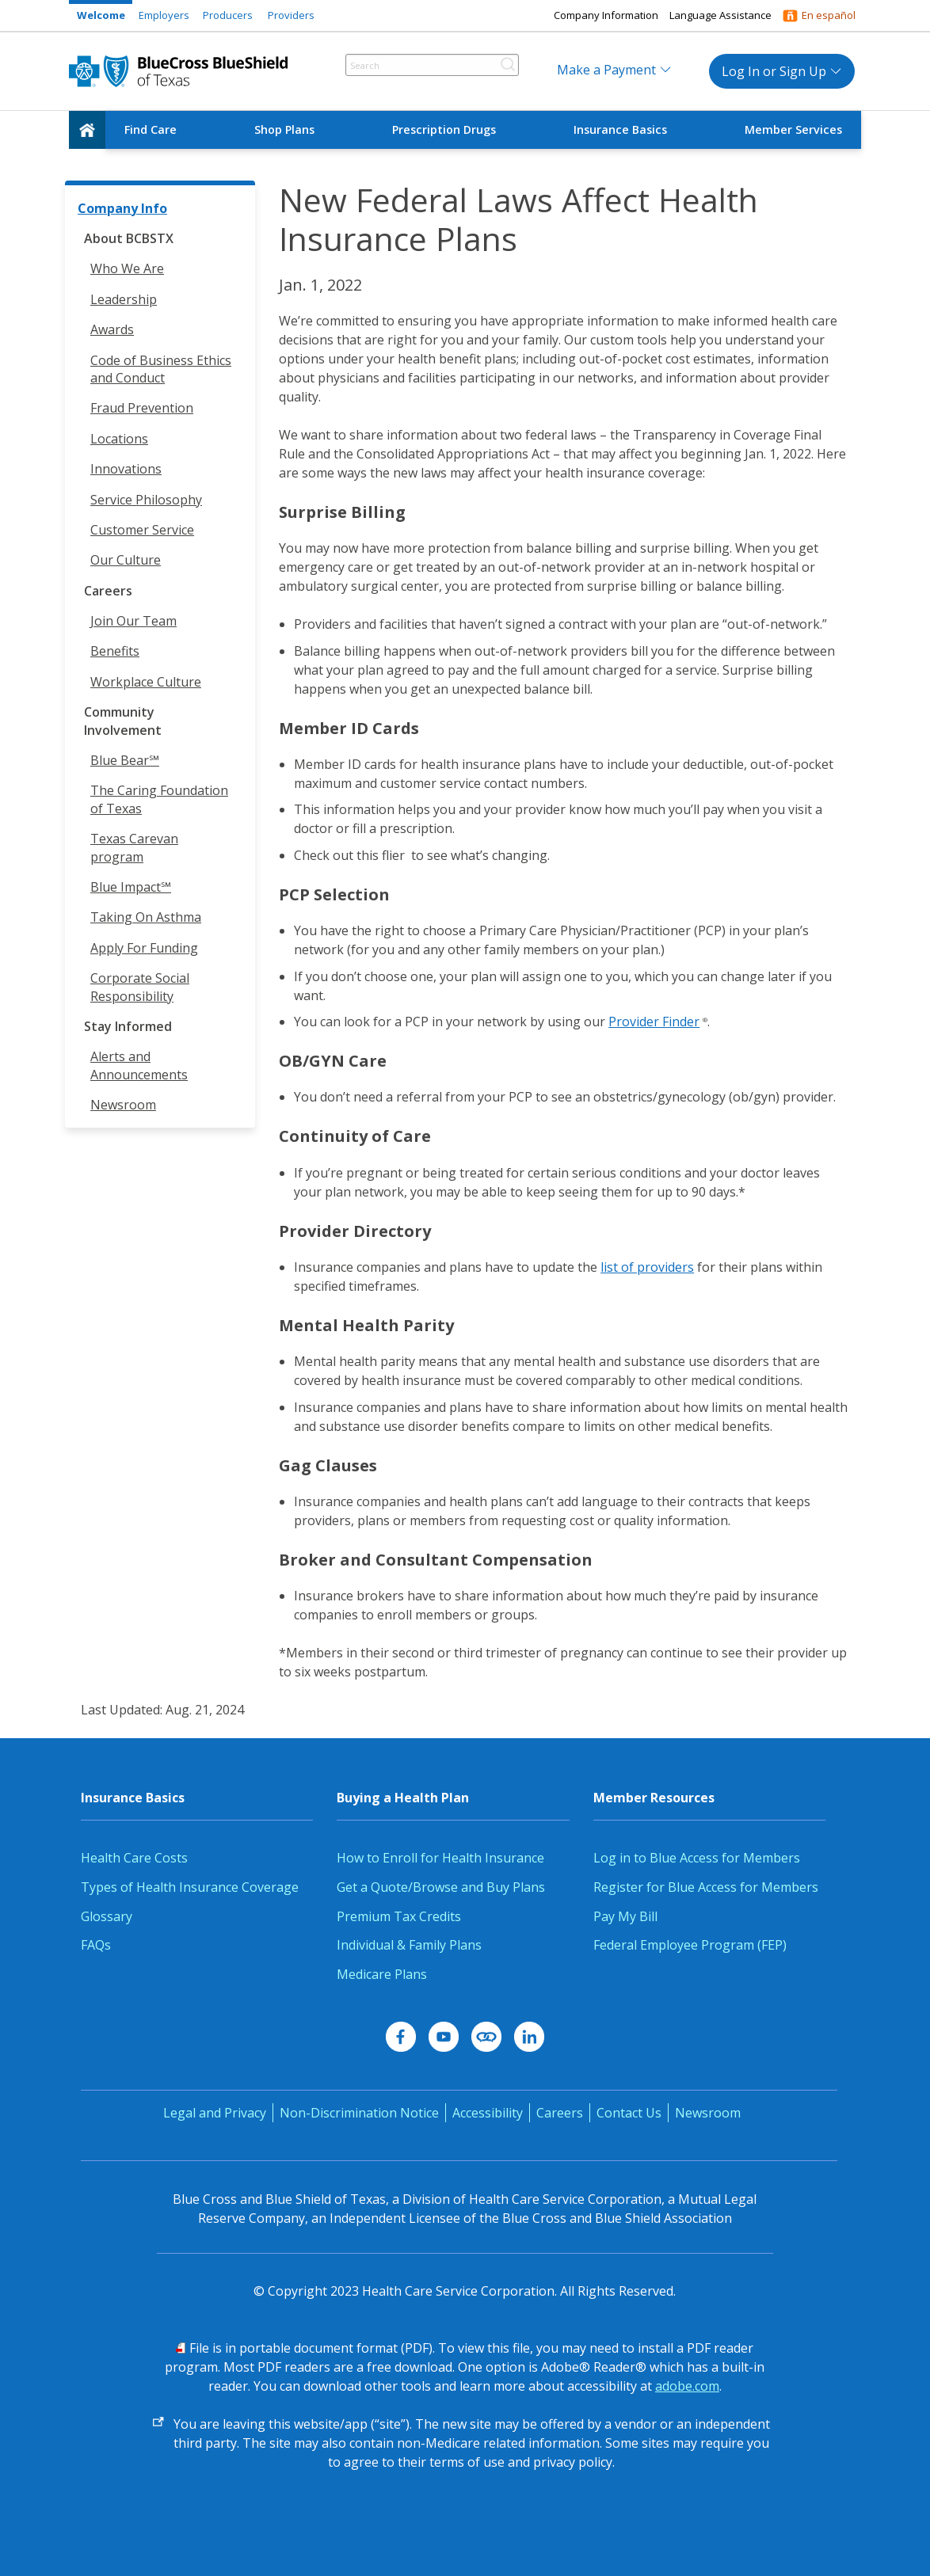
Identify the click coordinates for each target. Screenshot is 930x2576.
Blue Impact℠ (130, 887)
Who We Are (127, 268)
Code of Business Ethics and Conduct (160, 369)
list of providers (647, 1267)
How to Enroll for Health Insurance (440, 1857)
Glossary (106, 1916)
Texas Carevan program (134, 847)
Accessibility (487, 2112)
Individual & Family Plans (409, 1945)
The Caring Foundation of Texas (159, 799)
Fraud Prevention (141, 408)
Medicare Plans (382, 1974)
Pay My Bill (625, 1916)
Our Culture (125, 560)
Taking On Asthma (145, 917)
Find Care (150, 129)
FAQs (96, 1945)
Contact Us (628, 2112)
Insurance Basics (620, 129)
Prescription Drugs (444, 129)
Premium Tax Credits (399, 1916)
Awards (112, 329)
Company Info (122, 208)
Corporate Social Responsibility (139, 986)
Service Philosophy (146, 499)
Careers (559, 2112)
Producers (228, 15)
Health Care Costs (134, 1857)
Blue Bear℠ (124, 760)
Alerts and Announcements (139, 1065)
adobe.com (687, 2386)
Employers (164, 15)
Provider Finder (653, 1021)
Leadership (123, 299)
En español (829, 15)
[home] (87, 130)
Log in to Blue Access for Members (696, 1857)
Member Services (793, 129)
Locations (119, 438)
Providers (291, 15)
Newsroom (123, 1104)
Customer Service (142, 529)
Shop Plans (284, 129)
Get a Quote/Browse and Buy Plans (441, 1887)
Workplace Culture (145, 682)
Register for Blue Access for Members (705, 1887)
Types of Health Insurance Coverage (190, 1887)
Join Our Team (133, 621)
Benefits (114, 651)
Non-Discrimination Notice (359, 2112)
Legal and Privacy (214, 2112)
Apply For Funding (144, 948)
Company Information (606, 15)
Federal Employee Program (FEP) (690, 1945)
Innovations (126, 469)
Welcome (101, 15)
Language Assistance (720, 15)
